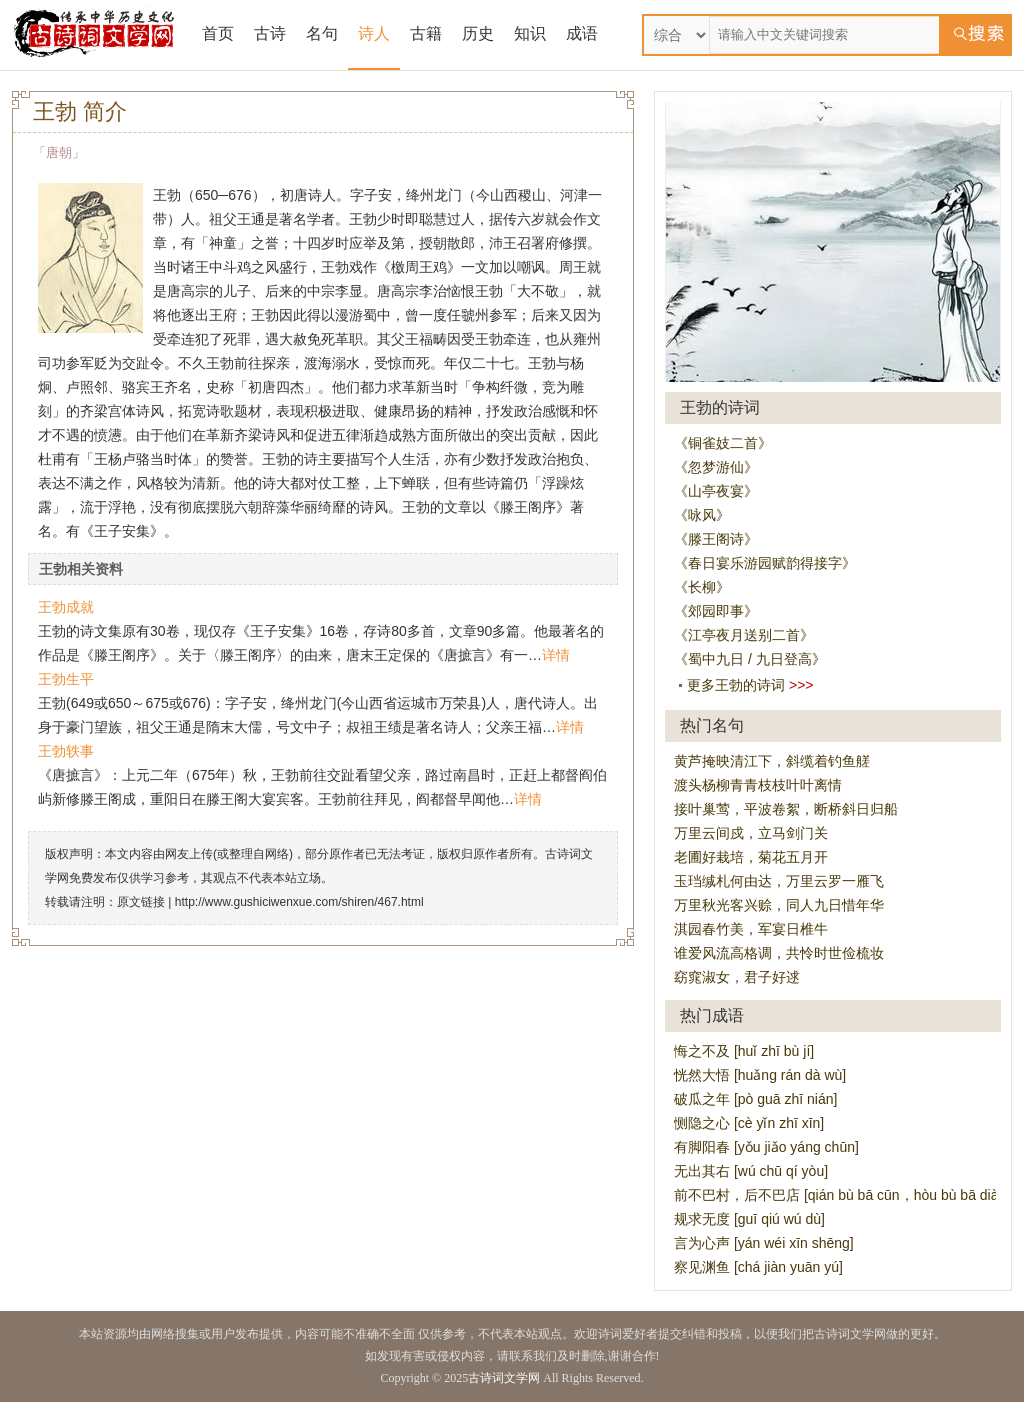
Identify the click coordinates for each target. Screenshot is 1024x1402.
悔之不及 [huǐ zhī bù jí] (744, 1051)
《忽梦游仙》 (716, 467)
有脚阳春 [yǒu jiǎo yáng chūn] (766, 1147)
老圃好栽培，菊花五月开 (751, 857)
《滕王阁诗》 (716, 539)
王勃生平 (66, 679)
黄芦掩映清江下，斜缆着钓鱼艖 (772, 761)
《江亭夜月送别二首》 (744, 635)
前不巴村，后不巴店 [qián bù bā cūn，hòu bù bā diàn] (842, 1195)
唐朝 (59, 152)
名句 (322, 33)
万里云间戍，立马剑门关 (751, 833)
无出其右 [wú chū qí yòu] (751, 1171)
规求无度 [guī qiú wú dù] (749, 1219)
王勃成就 (66, 607)
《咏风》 (702, 515)
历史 (478, 33)
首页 (218, 33)
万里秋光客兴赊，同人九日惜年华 (779, 905)
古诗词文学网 (504, 1378)
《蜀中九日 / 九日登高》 (750, 659)
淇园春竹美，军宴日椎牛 (751, 929)
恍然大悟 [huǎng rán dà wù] (760, 1075)
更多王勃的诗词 (736, 685)
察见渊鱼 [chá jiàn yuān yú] (758, 1267)
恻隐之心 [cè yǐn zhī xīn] (749, 1123)
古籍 (426, 33)
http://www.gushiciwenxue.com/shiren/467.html (299, 902)
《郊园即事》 (716, 611)
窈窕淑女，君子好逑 (737, 977)
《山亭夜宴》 (716, 491)
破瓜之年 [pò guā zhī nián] (755, 1099)
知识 (530, 33)
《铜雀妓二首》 (723, 443)
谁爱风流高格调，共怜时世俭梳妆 (779, 953)
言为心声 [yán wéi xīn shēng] (764, 1243)
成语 (582, 33)
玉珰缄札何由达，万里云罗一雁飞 (779, 881)
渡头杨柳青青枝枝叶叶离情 (758, 785)
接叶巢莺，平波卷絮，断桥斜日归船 (786, 809)
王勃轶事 (66, 751)
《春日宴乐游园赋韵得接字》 (765, 563)
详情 (556, 655)
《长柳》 (702, 587)
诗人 (374, 33)
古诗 (270, 33)
